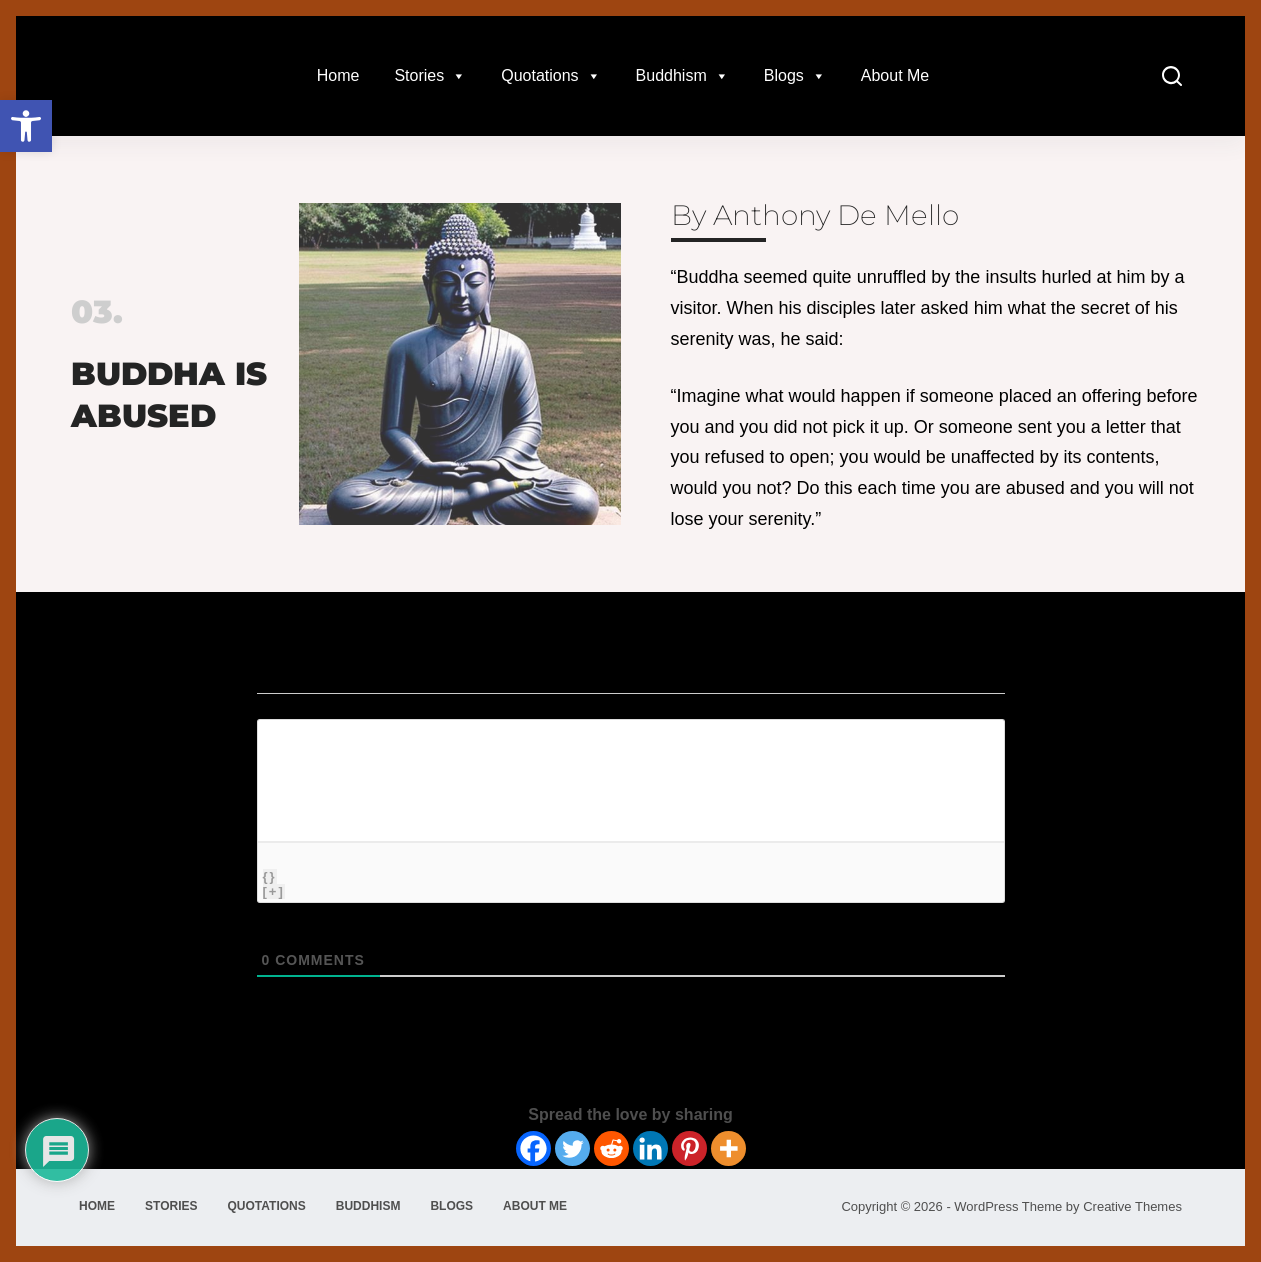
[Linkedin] (650, 1148)
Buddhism (682, 76)
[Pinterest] (689, 1148)
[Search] (1172, 76)
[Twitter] (572, 1148)
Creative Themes (1132, 1206)
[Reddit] (611, 1148)
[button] (26, 126)
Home (338, 75)
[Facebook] (533, 1148)
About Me (895, 75)
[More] (728, 1148)
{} (270, 876)
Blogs (795, 76)
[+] (274, 891)
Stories (430, 76)
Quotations (550, 76)
